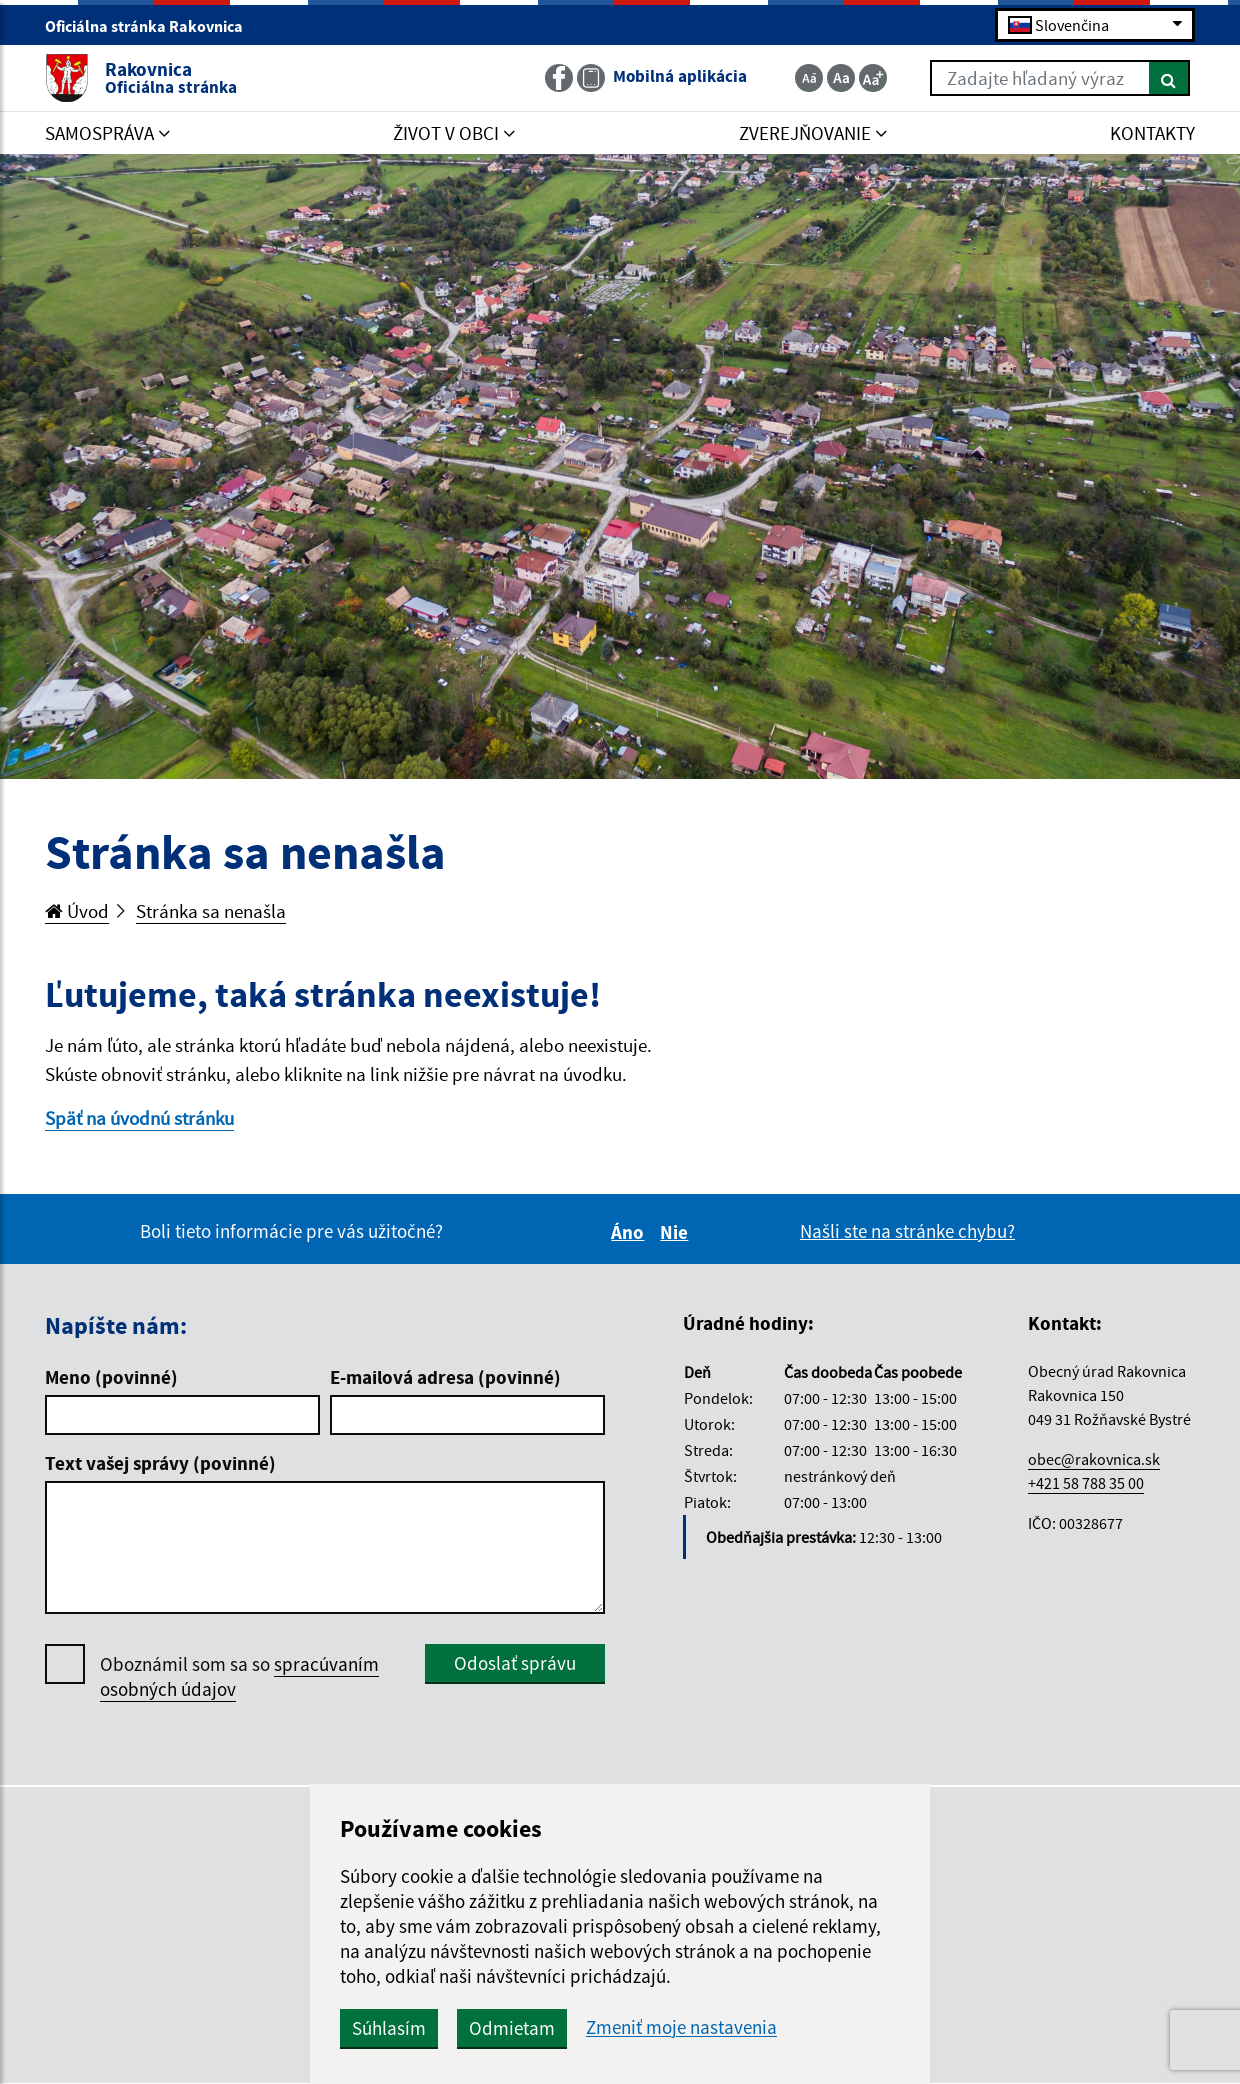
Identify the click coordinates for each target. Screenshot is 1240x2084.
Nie (677, 1232)
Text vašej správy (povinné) (160, 1463)
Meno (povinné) (111, 1377)
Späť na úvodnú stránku (139, 1118)
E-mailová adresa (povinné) (445, 1377)
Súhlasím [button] (389, 2028)
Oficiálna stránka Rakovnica (152, 26)
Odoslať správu (515, 1663)
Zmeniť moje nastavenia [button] (681, 2027)
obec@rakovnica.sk (1094, 1459)
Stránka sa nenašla (211, 911)
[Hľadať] (1169, 78)
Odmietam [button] (512, 2028)
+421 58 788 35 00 (1086, 1483)
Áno (630, 1232)
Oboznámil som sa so (239, 1677)
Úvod (77, 911)
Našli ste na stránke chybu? (907, 1231)
